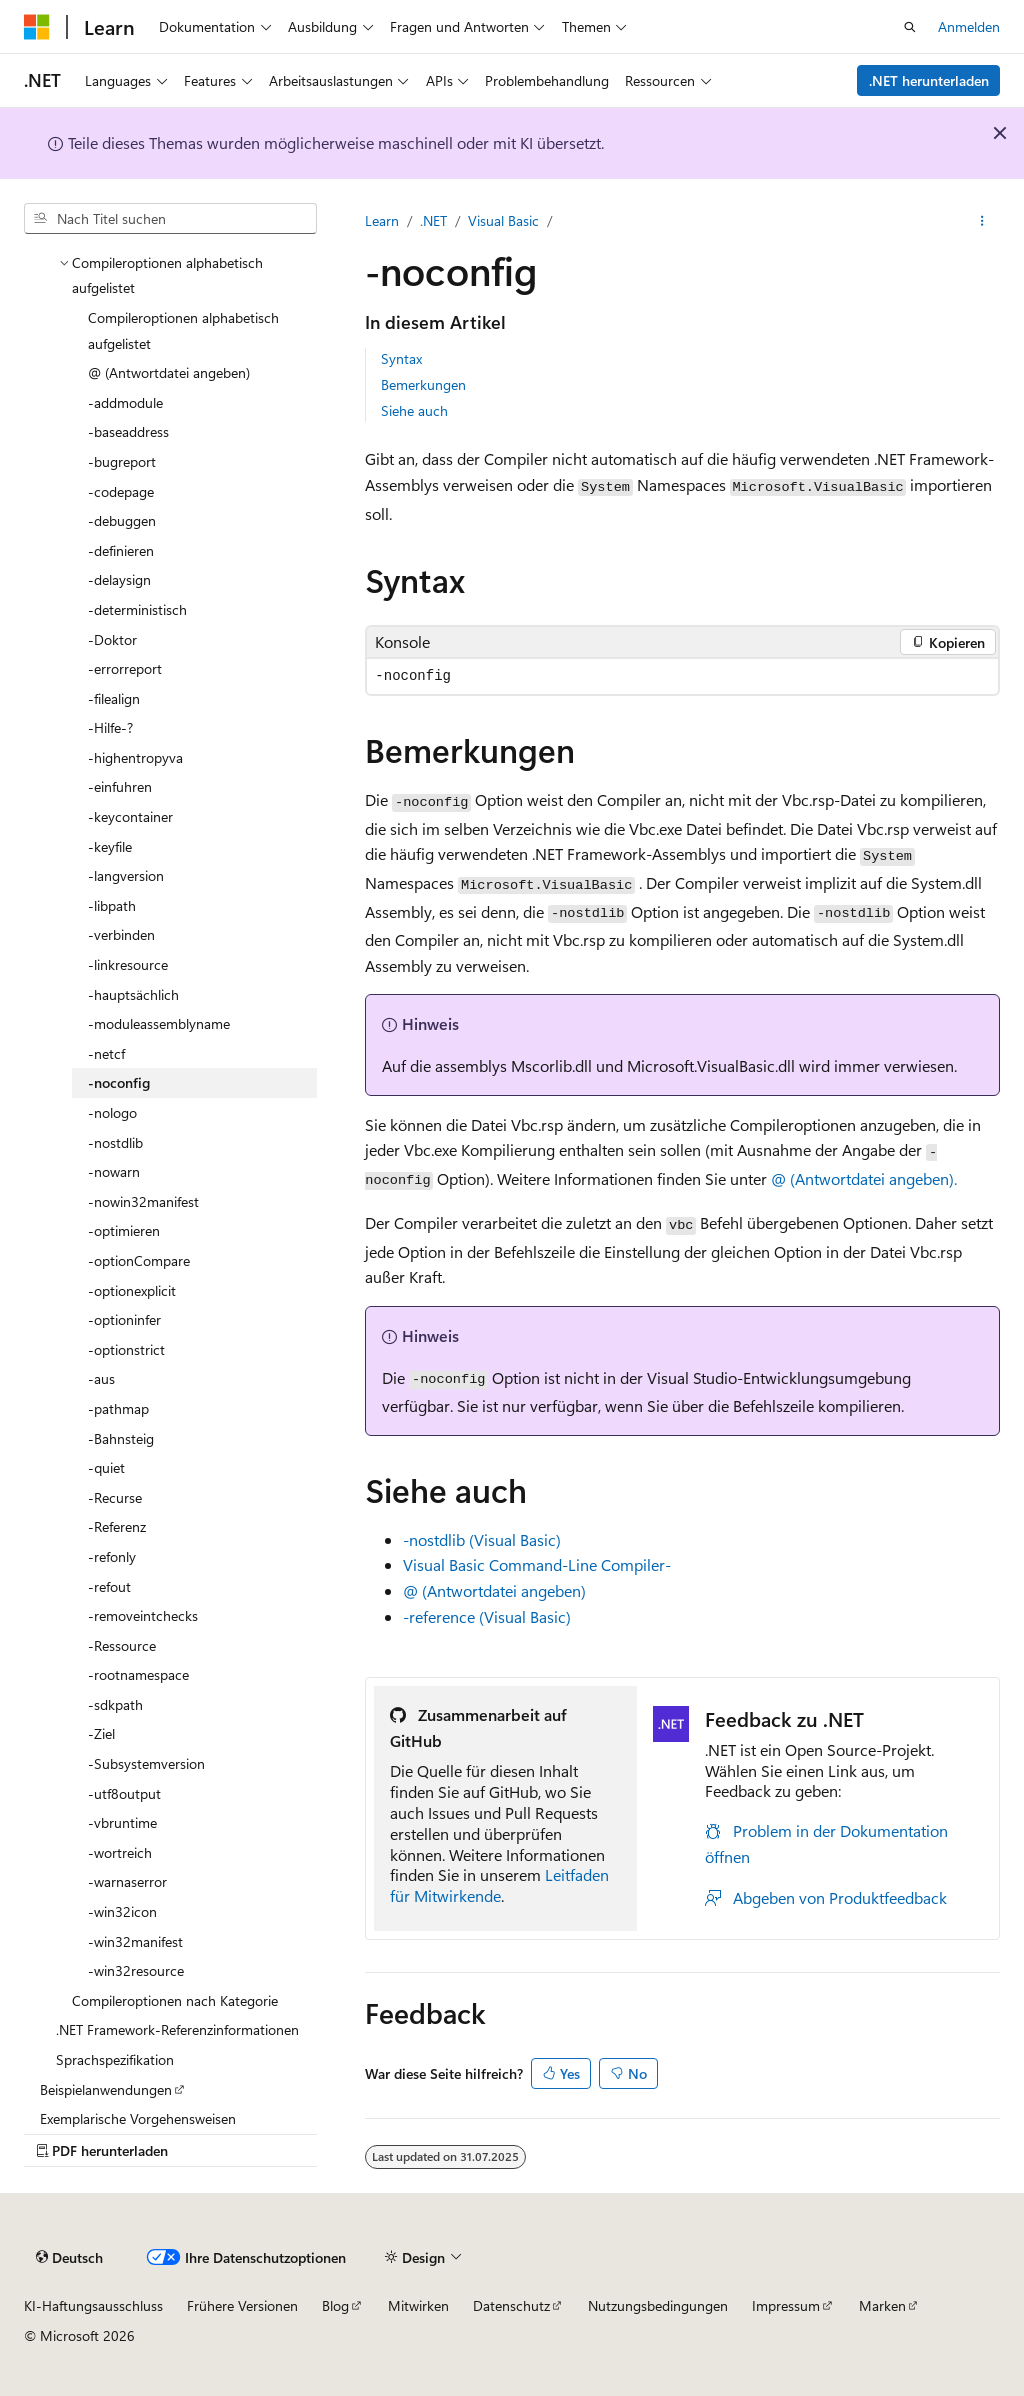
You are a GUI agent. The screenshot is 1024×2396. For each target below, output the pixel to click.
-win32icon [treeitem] (122, 1911)
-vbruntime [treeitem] (122, 1822)
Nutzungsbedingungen (658, 2305)
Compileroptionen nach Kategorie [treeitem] (175, 2000)
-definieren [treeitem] (121, 550)
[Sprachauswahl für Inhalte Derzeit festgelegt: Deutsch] (69, 2258)
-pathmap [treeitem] (118, 1408)
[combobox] (170, 219)
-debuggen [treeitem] (122, 520)
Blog (335, 2305)
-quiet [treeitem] (106, 1467)
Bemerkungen (423, 384)
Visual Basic (503, 220)
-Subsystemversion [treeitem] (146, 1763)
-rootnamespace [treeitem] (138, 1674)
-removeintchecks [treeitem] (143, 1615)
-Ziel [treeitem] (101, 1733)
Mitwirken (418, 2305)
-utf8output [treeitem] (124, 1793)
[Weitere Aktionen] (982, 221)
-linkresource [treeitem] (128, 964)
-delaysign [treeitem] (119, 579)
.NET (433, 220)
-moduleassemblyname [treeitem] (159, 1023)
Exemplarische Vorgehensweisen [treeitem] (138, 2118)
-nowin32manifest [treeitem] (143, 1201)
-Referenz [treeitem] (117, 1526)
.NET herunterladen (929, 80)
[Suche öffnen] (910, 27)
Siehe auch (414, 410)
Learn (382, 220)
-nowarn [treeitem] (114, 1171)
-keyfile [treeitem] (110, 846)
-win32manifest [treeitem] (135, 1941)
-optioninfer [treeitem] (124, 1319)
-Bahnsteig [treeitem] (121, 1438)
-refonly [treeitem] (112, 1556)
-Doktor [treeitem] (112, 639)
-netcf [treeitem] (106, 1053)
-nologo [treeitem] (112, 1112)
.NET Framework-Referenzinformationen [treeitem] (177, 2029)
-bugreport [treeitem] (122, 461)
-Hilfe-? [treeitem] (110, 727)
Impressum (786, 2305)
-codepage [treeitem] (121, 491)
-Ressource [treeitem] (122, 1645)
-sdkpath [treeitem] (115, 1704)
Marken (882, 2305)
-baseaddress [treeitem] (128, 431)
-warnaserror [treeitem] (127, 1881)
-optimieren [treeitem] (124, 1230)
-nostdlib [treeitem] (115, 1142)
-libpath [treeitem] (112, 905)
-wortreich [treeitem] (120, 1852)
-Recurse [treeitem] (115, 1497)
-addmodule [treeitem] (125, 402)
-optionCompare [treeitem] (139, 1260)
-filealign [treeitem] (114, 698)
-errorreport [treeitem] (125, 668)
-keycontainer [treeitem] (130, 816)
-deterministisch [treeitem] (137, 609)
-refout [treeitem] (109, 1586)
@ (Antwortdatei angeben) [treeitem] (169, 372)
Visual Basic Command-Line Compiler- (537, 1564)
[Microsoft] (37, 27)
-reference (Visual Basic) (487, 1616)
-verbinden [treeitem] (121, 934)
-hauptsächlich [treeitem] (133, 994)
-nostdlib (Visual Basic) (482, 1539)
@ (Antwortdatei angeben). (864, 1178)
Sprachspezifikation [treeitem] (115, 2059)
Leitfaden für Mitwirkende (499, 1885)
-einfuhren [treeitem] (120, 786)
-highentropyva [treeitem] (135, 757)
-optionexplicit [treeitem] (132, 1290)
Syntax (401, 358)
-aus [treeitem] (101, 1378)
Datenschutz (511, 2305)
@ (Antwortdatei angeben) (494, 1590)
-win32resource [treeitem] (136, 1970)
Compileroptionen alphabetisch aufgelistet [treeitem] (183, 330)
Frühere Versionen (242, 2305)
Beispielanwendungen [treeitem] (106, 2089)
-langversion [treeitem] (126, 875)
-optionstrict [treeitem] (126, 1349)
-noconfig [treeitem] (119, 1082)
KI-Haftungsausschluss (93, 2305)
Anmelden (969, 26)
